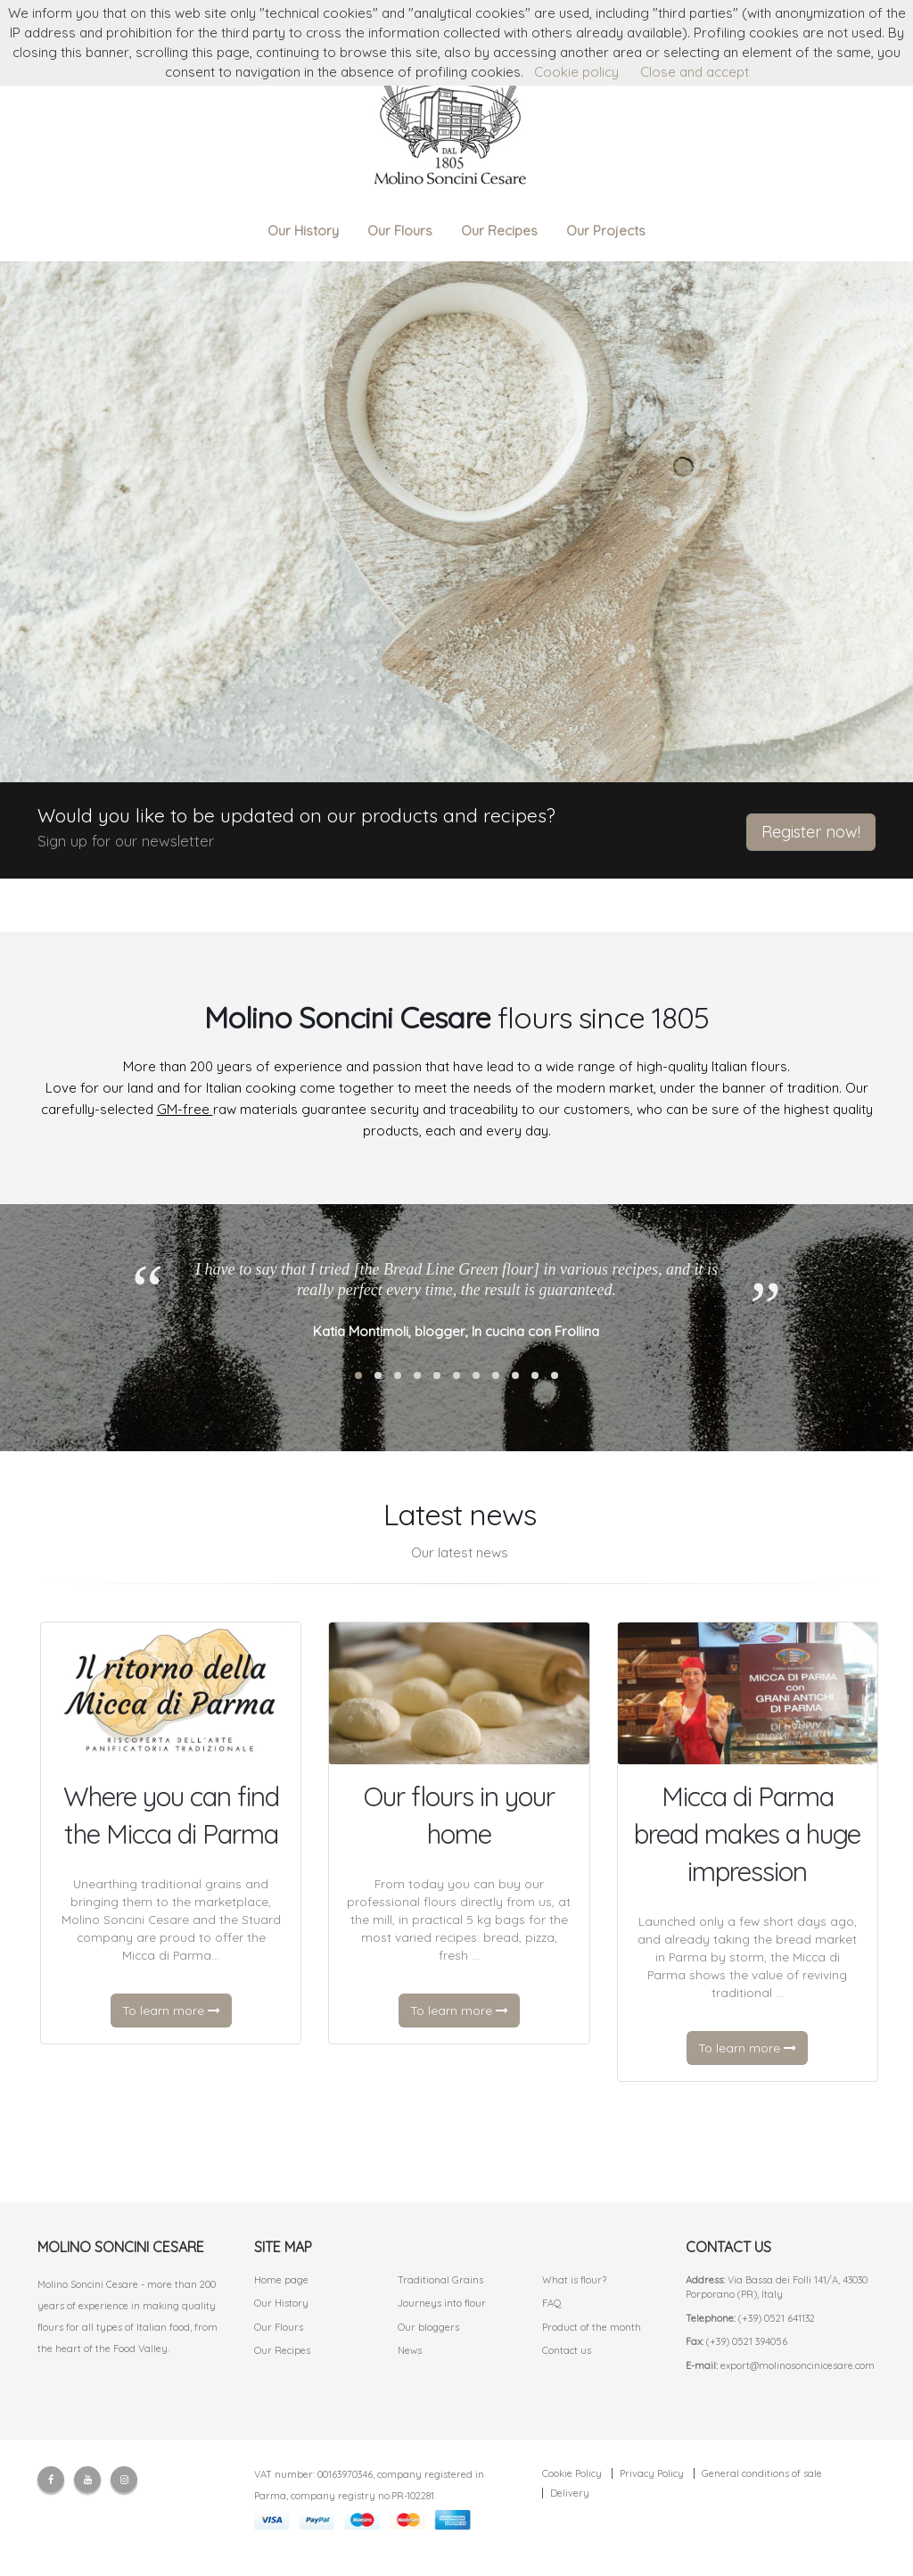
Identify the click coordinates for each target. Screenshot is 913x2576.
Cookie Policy (572, 2473)
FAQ (552, 2303)
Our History (303, 230)
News (410, 2350)
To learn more (171, 2010)
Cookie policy (576, 71)
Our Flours (399, 230)
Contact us (566, 2350)
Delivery (569, 2493)
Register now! (810, 832)
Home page (281, 2280)
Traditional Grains (440, 2280)
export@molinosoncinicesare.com (797, 2365)
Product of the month (591, 2327)
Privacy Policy (652, 2473)
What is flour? (574, 2280)
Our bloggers (428, 2327)
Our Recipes (499, 230)
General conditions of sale (762, 2473)
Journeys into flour (442, 2303)
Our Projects (606, 230)
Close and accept (694, 71)
